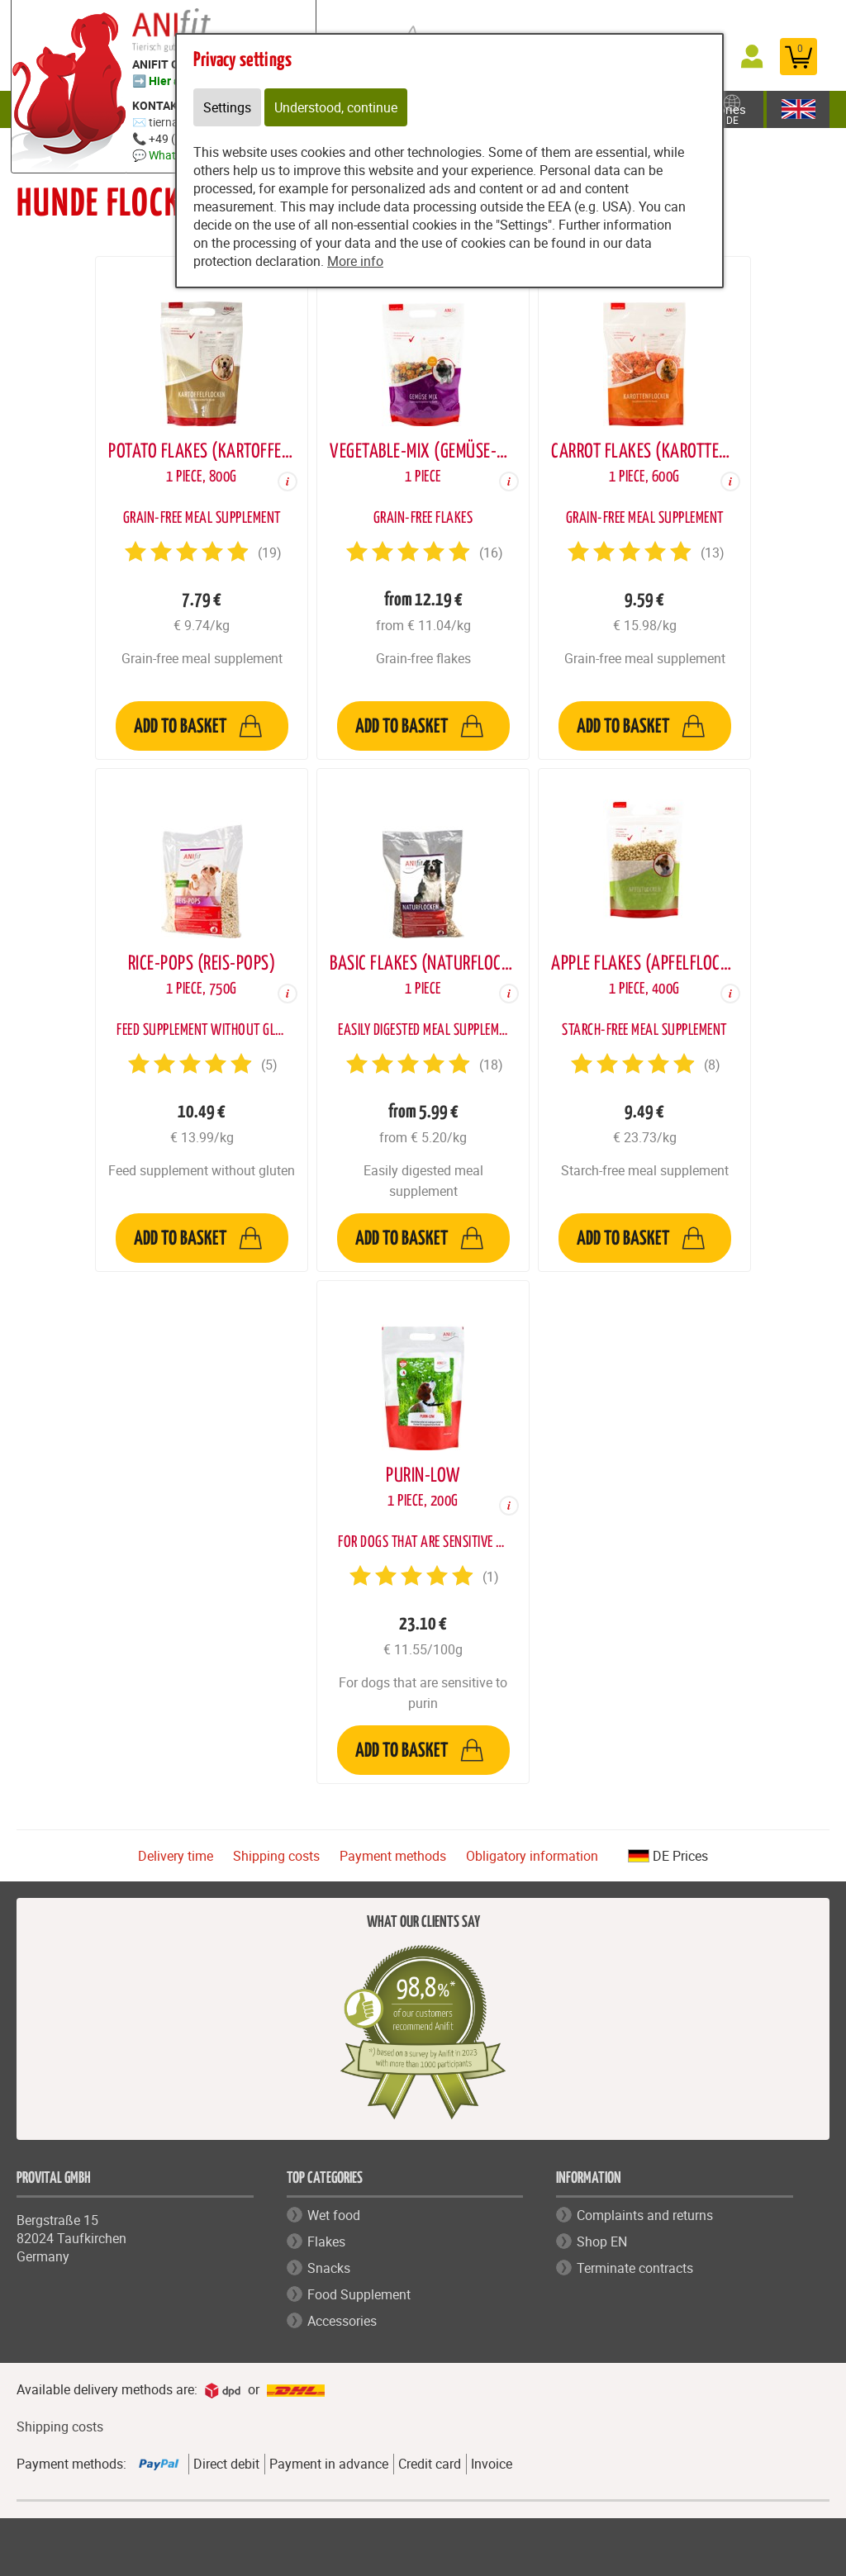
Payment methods (393, 1856)
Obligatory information (532, 1856)
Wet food (333, 2215)
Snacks (328, 2268)
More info (355, 261)
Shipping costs (276, 1856)
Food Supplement (359, 2294)
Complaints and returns (645, 2215)
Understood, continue (335, 107)
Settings (227, 107)
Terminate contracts (635, 2268)
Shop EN (602, 2241)
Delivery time (175, 1856)
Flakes (326, 2241)
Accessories (342, 2321)
